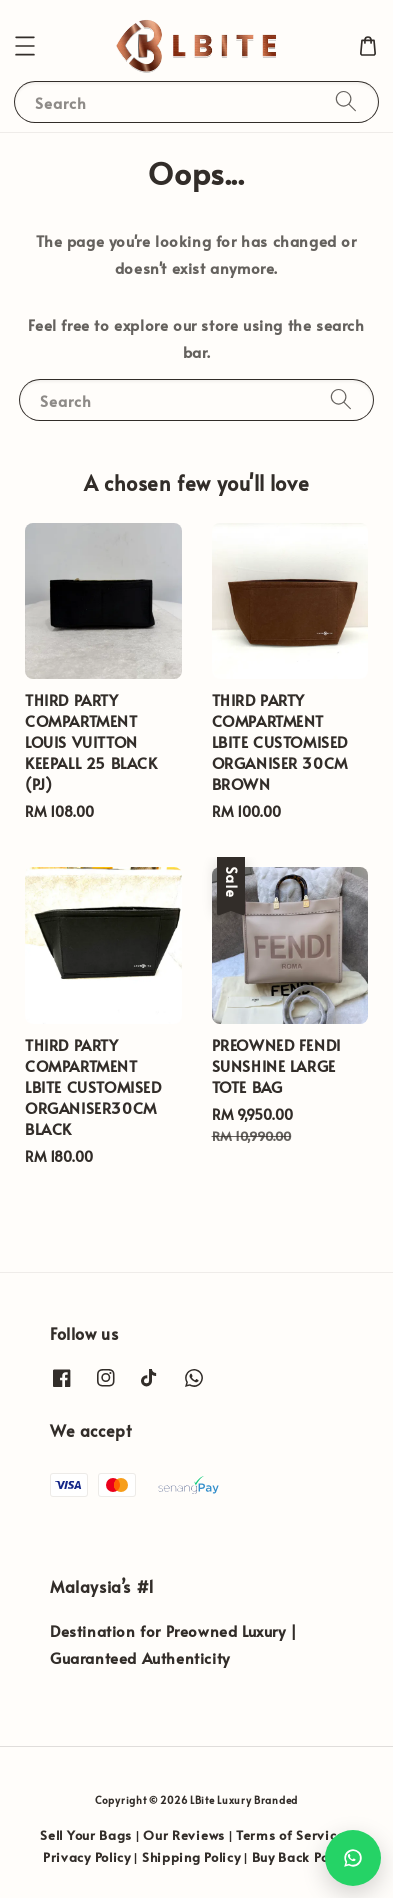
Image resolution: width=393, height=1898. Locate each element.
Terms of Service (290, 1835)
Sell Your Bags (86, 1835)
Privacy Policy (87, 1857)
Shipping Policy (191, 1857)
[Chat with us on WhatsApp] (353, 1858)
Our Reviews (184, 1835)
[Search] (346, 101)
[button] (25, 46)
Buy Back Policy (301, 1857)
